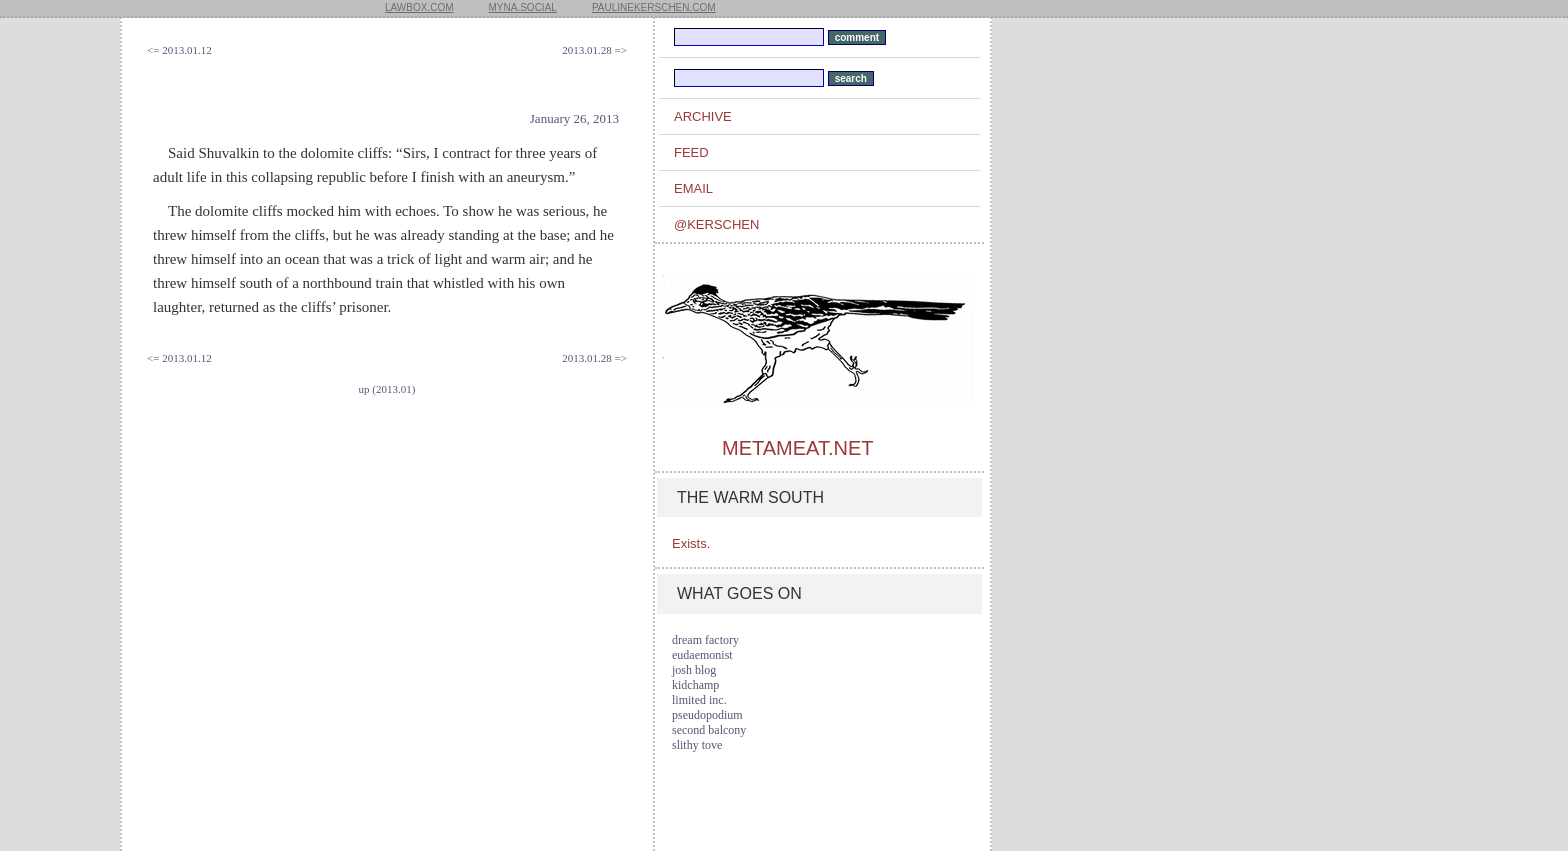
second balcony (709, 730)
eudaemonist (702, 655)
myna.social (523, 7)
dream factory (705, 640)
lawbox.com (419, 7)
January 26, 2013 (574, 118)
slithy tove (697, 745)
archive (703, 116)
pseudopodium (707, 715)
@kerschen (716, 224)
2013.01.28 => (594, 50)
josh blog (694, 670)
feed (691, 152)
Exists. (691, 543)
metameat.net (797, 448)
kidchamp (695, 685)
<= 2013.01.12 (179, 50)
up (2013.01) (387, 389)
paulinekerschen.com (654, 7)
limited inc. (699, 700)
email (693, 188)
